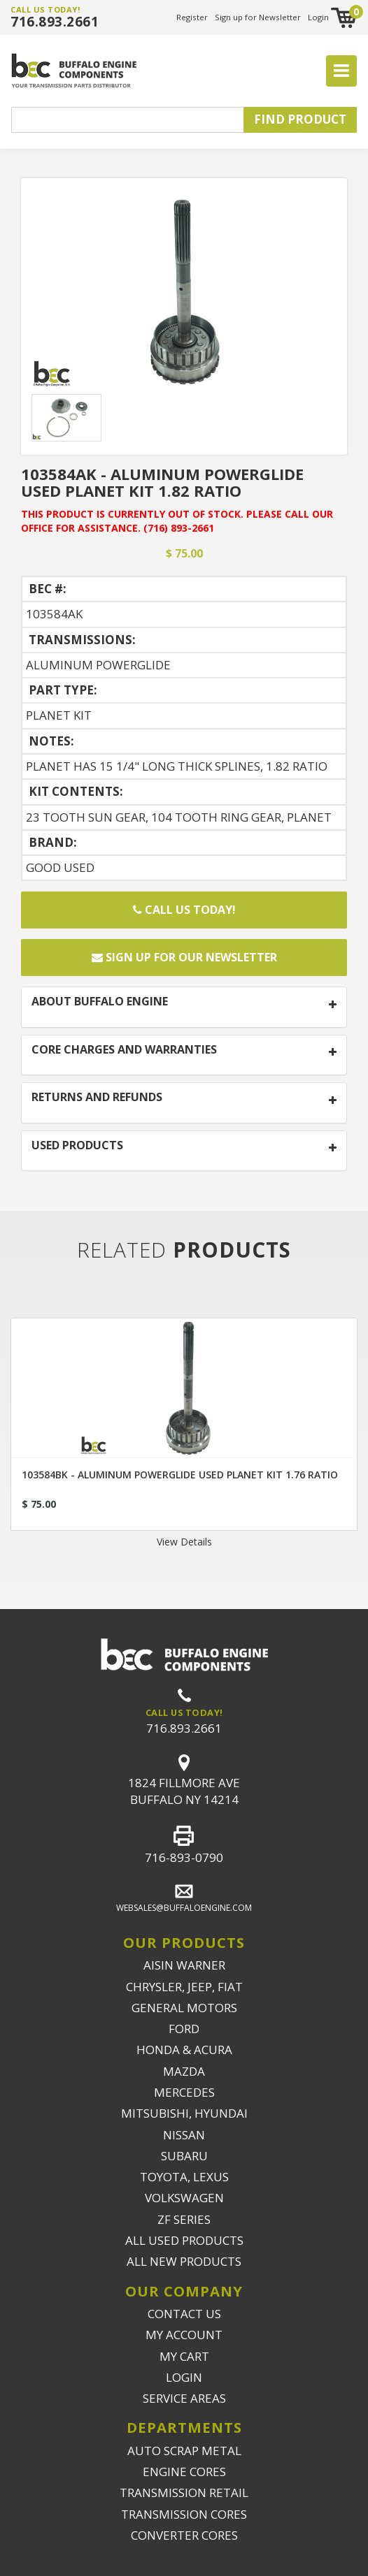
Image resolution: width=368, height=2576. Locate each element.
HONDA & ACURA (184, 2050)
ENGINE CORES (184, 2472)
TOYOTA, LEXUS (184, 2177)
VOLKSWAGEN (184, 2198)
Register (192, 17)
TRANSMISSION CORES (184, 2514)
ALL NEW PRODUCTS (184, 2261)
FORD (184, 2029)
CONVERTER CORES (184, 2535)
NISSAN (184, 2135)
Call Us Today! (184, 909)
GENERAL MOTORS (184, 2008)
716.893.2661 (54, 22)
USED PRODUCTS (77, 1146)
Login (318, 17)
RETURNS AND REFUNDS (96, 1097)
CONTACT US (184, 2314)
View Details (184, 1541)
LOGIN (184, 2377)
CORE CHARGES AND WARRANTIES (124, 1050)
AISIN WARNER (184, 1965)
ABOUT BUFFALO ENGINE (99, 1002)
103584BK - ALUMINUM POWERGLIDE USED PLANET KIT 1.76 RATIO (180, 1474)
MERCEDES (184, 2092)
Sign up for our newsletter (184, 957)
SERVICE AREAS (184, 2398)
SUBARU (184, 2156)
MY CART (184, 2356)
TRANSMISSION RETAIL (184, 2492)
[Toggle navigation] (341, 71)
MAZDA (184, 2071)
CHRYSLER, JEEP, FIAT (184, 1987)
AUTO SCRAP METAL (184, 2451)
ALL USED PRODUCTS (184, 2240)
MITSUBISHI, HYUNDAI (184, 2113)
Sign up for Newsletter (258, 17)
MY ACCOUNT (184, 2335)
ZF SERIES (184, 2219)
